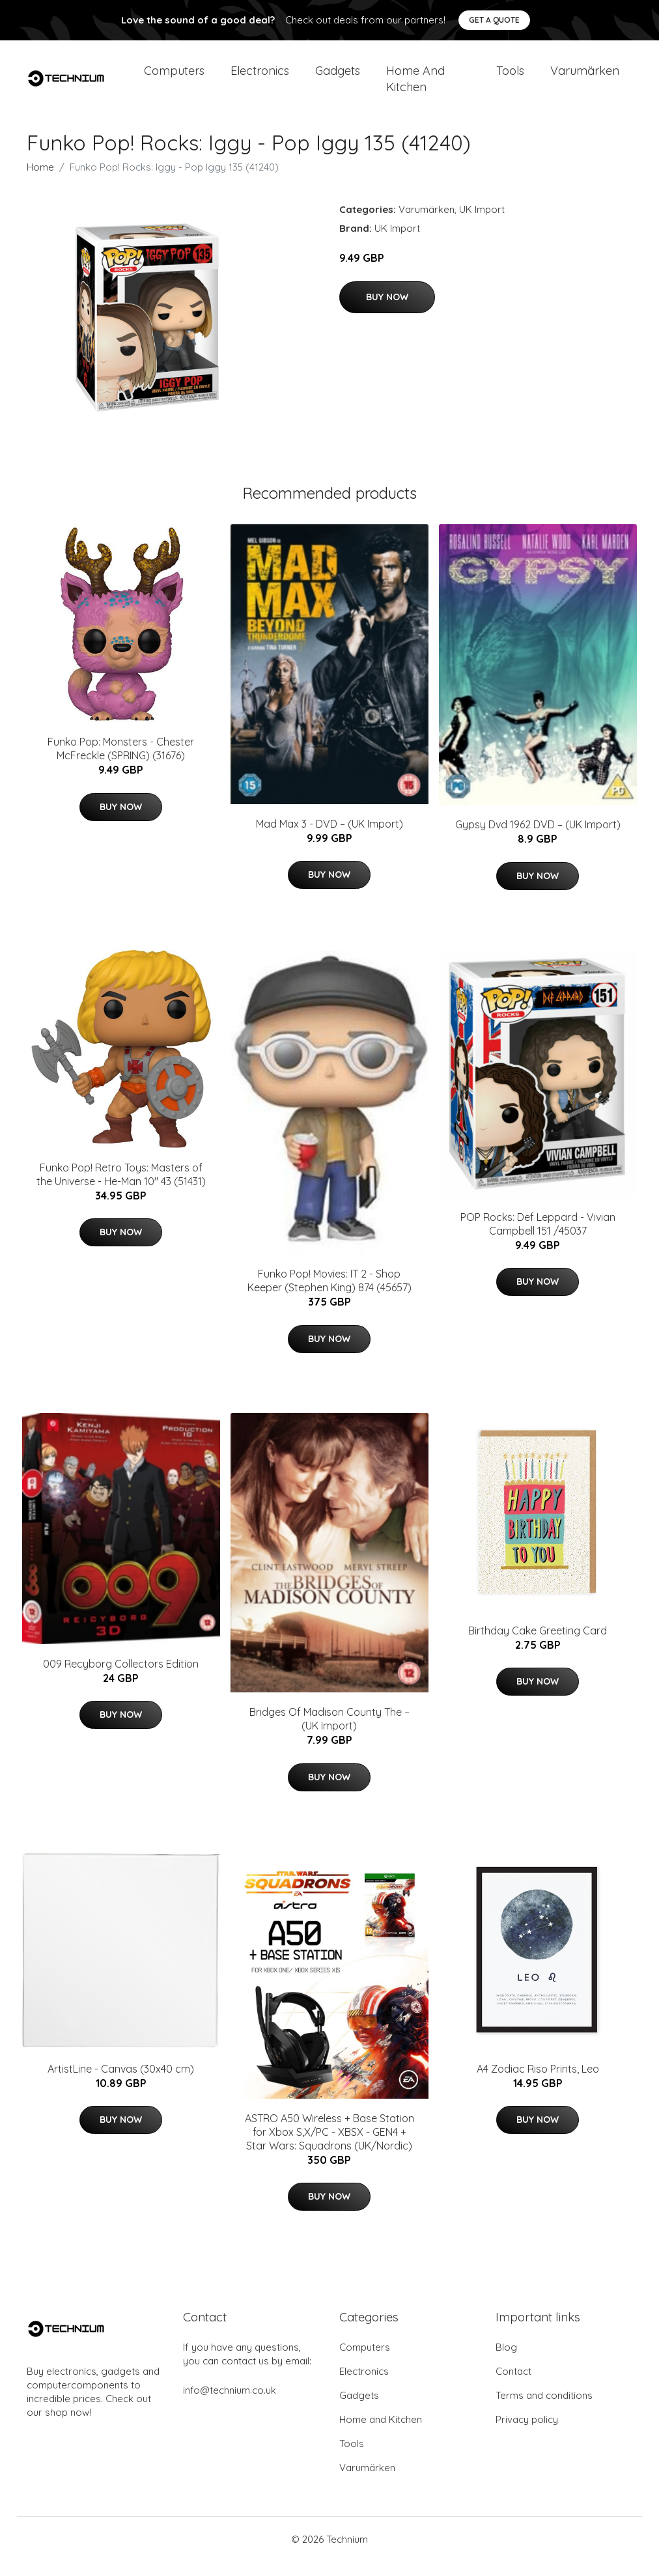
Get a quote (494, 20)
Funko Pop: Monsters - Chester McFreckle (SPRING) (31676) (121, 762)
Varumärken (584, 77)
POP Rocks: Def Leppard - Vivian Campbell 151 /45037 (537, 1238)
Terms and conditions (544, 2409)
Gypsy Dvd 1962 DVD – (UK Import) (538, 838)
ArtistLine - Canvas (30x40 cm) (121, 2083)
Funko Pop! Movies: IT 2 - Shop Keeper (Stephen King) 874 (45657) (329, 1295)
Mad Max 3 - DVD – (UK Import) (329, 838)
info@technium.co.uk (229, 2404)
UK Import (482, 223)
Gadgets (337, 77)
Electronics (260, 77)
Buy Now (387, 311)
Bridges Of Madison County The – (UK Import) (329, 1733)
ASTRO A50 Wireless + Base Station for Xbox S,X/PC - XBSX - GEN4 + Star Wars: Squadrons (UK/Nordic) (329, 2146)
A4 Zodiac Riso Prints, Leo (538, 2083)
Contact (513, 2385)
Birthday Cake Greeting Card (537, 1644)
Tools (510, 77)
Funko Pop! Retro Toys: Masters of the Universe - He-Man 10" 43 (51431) (121, 1188)
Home (40, 181)
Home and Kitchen (415, 86)
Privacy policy (527, 2434)
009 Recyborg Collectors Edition (121, 1678)
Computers (174, 77)
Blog (506, 2361)
